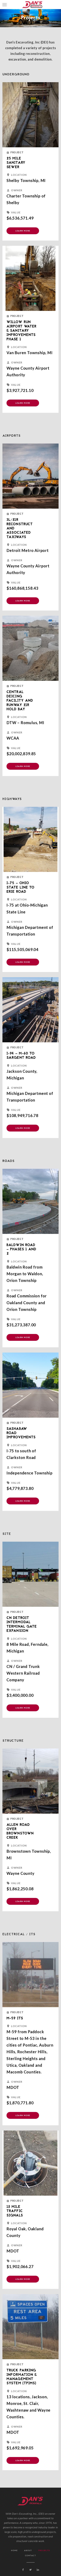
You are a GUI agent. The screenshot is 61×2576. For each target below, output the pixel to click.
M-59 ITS (15, 2018)
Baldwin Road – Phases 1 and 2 (21, 1250)
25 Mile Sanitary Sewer (16, 163)
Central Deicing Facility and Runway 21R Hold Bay (20, 700)
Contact (30, 2555)
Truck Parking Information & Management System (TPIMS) (22, 2377)
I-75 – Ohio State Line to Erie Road (20, 888)
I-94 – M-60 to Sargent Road (21, 1056)
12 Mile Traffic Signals (15, 2211)
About (28, 2550)
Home (14, 2550)
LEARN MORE (22, 230)
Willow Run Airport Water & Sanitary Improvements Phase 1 (21, 330)
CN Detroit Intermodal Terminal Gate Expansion (22, 1624)
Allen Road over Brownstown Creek (20, 1831)
